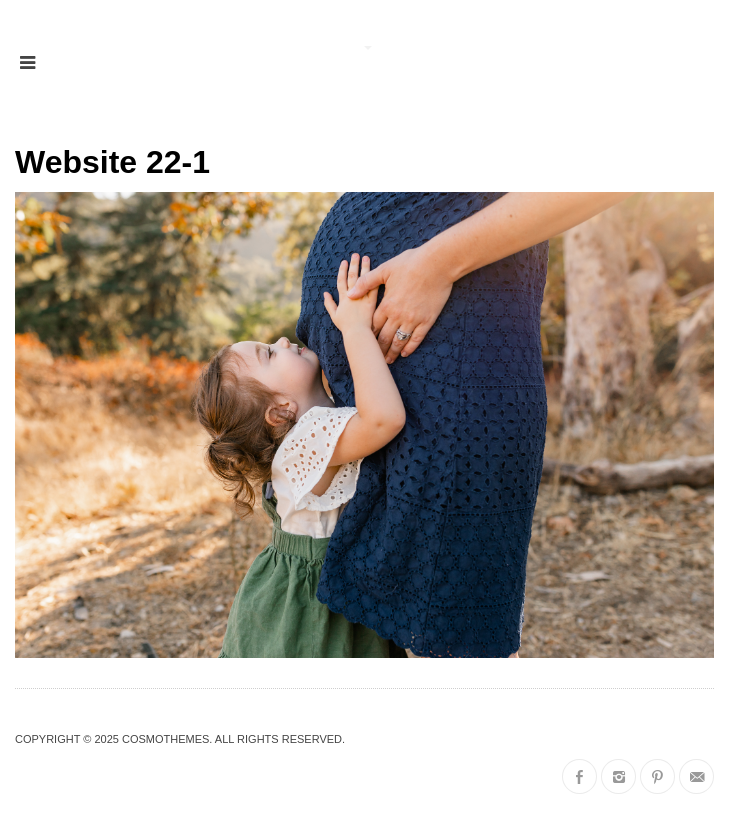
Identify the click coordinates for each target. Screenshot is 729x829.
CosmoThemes (165, 739)
